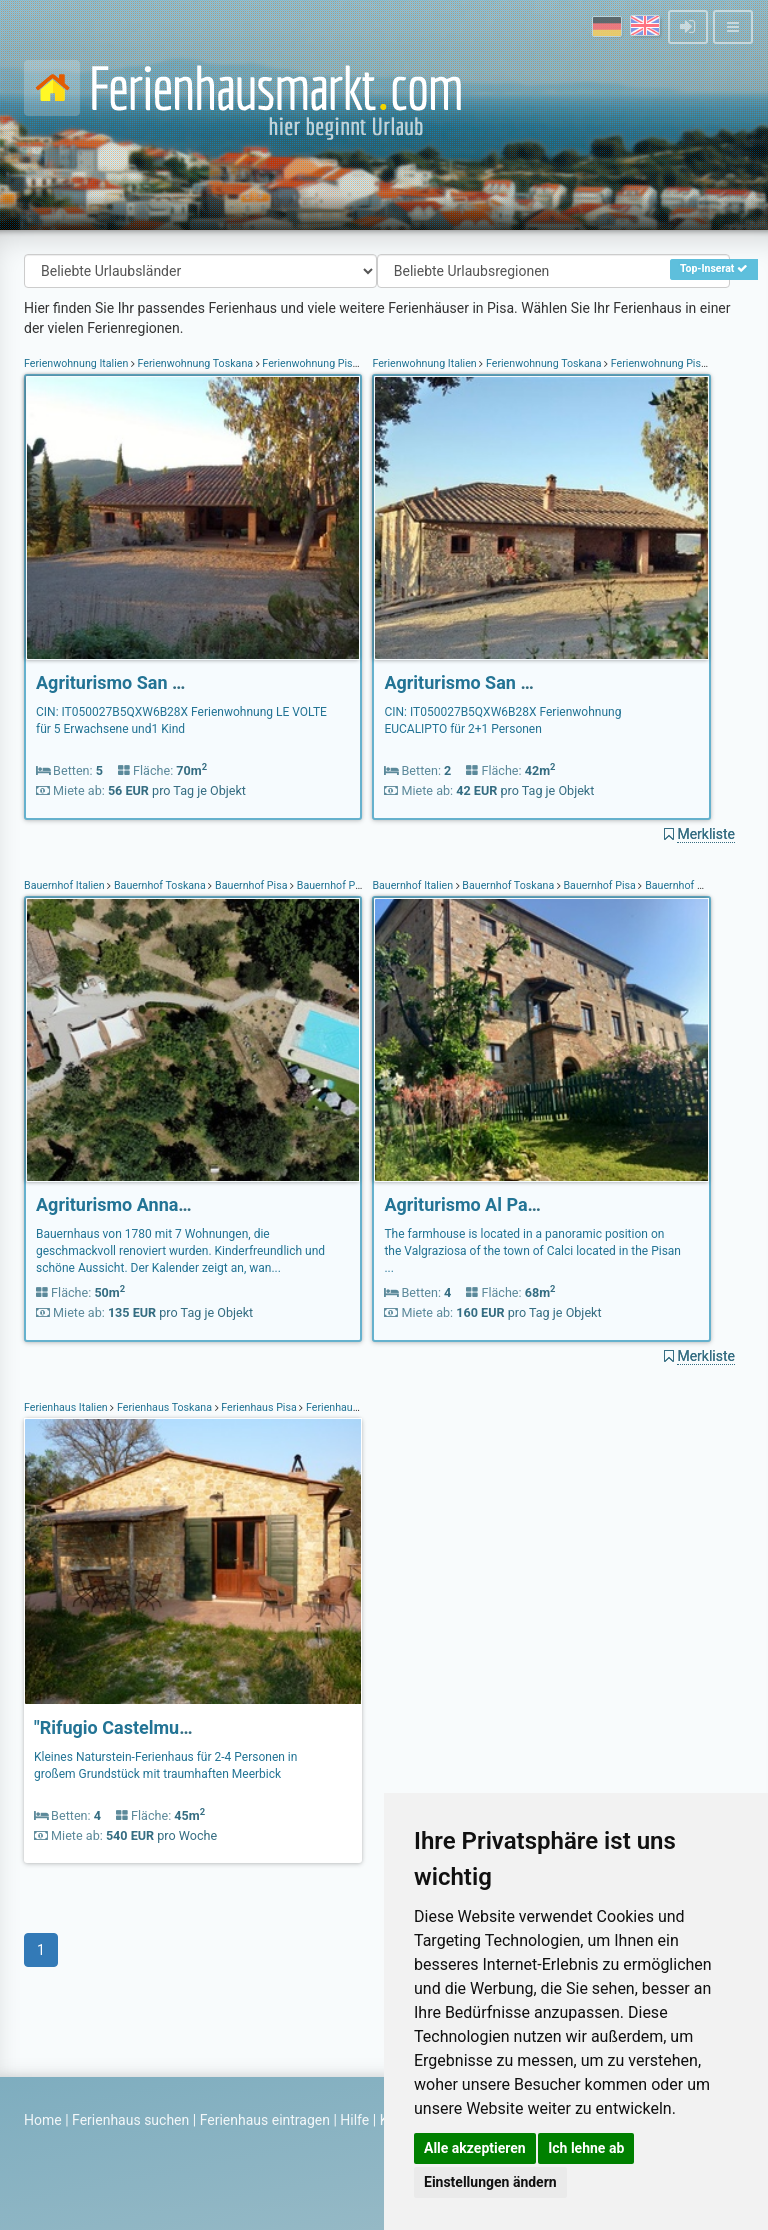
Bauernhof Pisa (251, 885)
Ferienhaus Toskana (164, 1407)
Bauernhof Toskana (159, 885)
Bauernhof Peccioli (340, 885)
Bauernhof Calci (681, 885)
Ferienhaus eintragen (265, 2120)
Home (43, 2120)
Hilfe (354, 2120)
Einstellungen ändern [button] (490, 2182)
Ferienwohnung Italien (77, 363)
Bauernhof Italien (65, 885)
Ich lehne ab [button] (586, 2148)
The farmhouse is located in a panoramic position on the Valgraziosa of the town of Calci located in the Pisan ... (532, 1251)
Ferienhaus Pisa (259, 1407)
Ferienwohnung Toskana (195, 363)
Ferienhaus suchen (130, 2120)
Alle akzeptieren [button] (475, 2148)
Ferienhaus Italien (67, 1407)
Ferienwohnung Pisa (310, 363)
